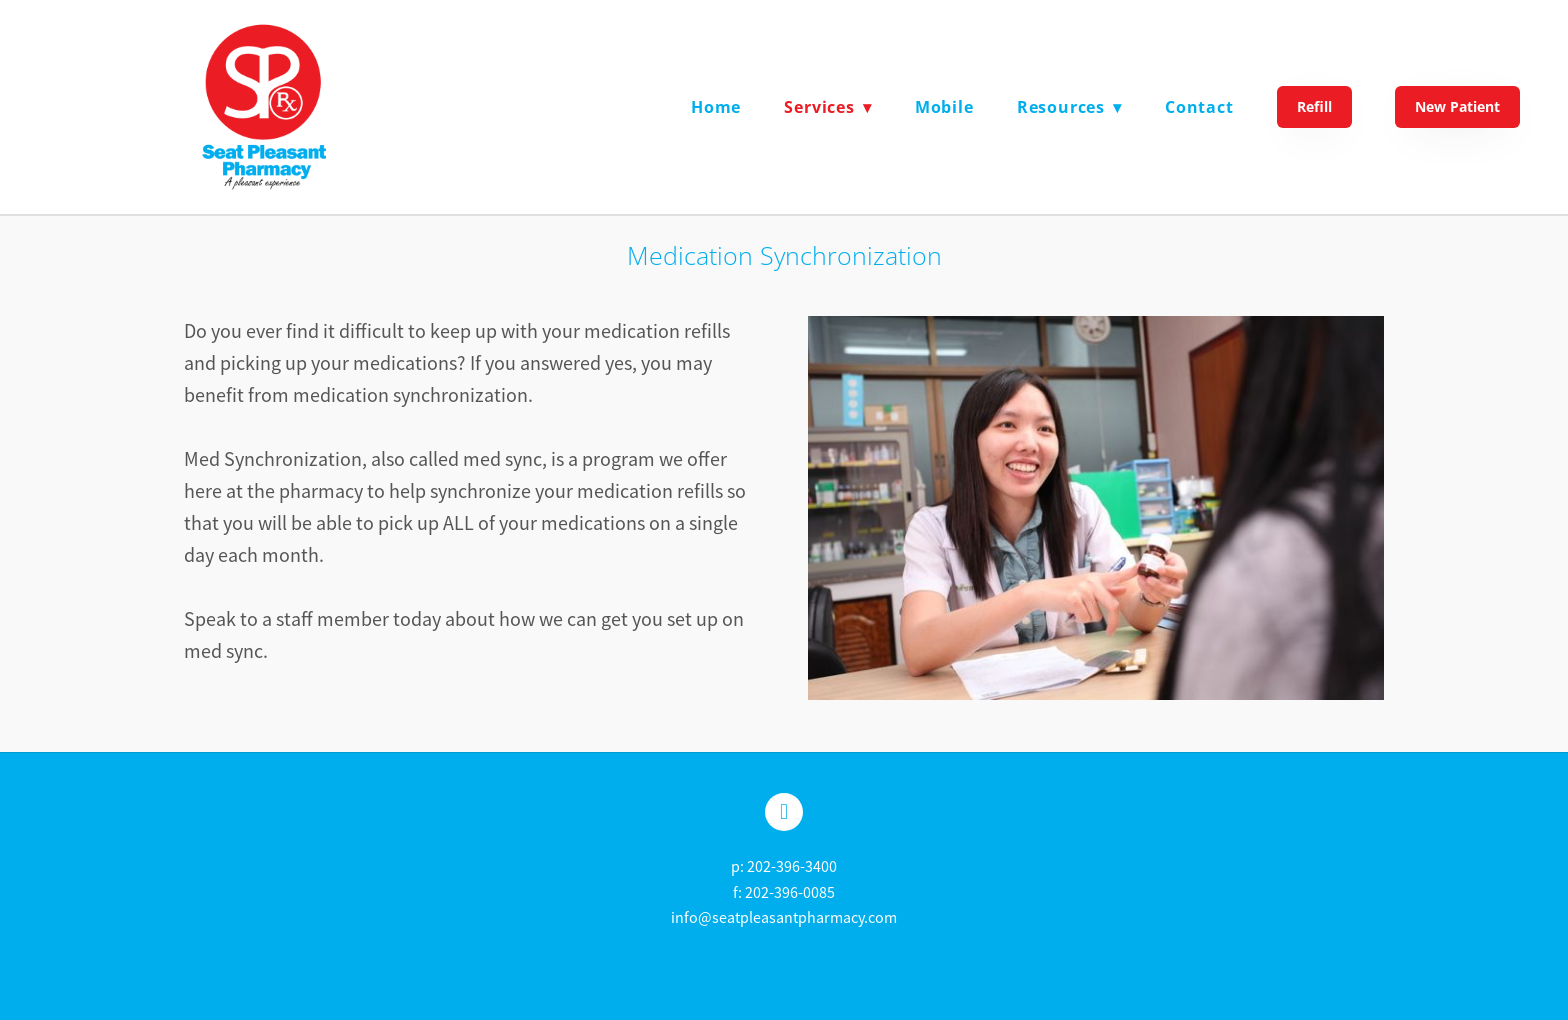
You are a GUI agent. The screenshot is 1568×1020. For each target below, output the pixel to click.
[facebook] (784, 812)
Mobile (944, 107)
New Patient (1457, 106)
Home (716, 107)
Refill (1314, 106)
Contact (1199, 107)
